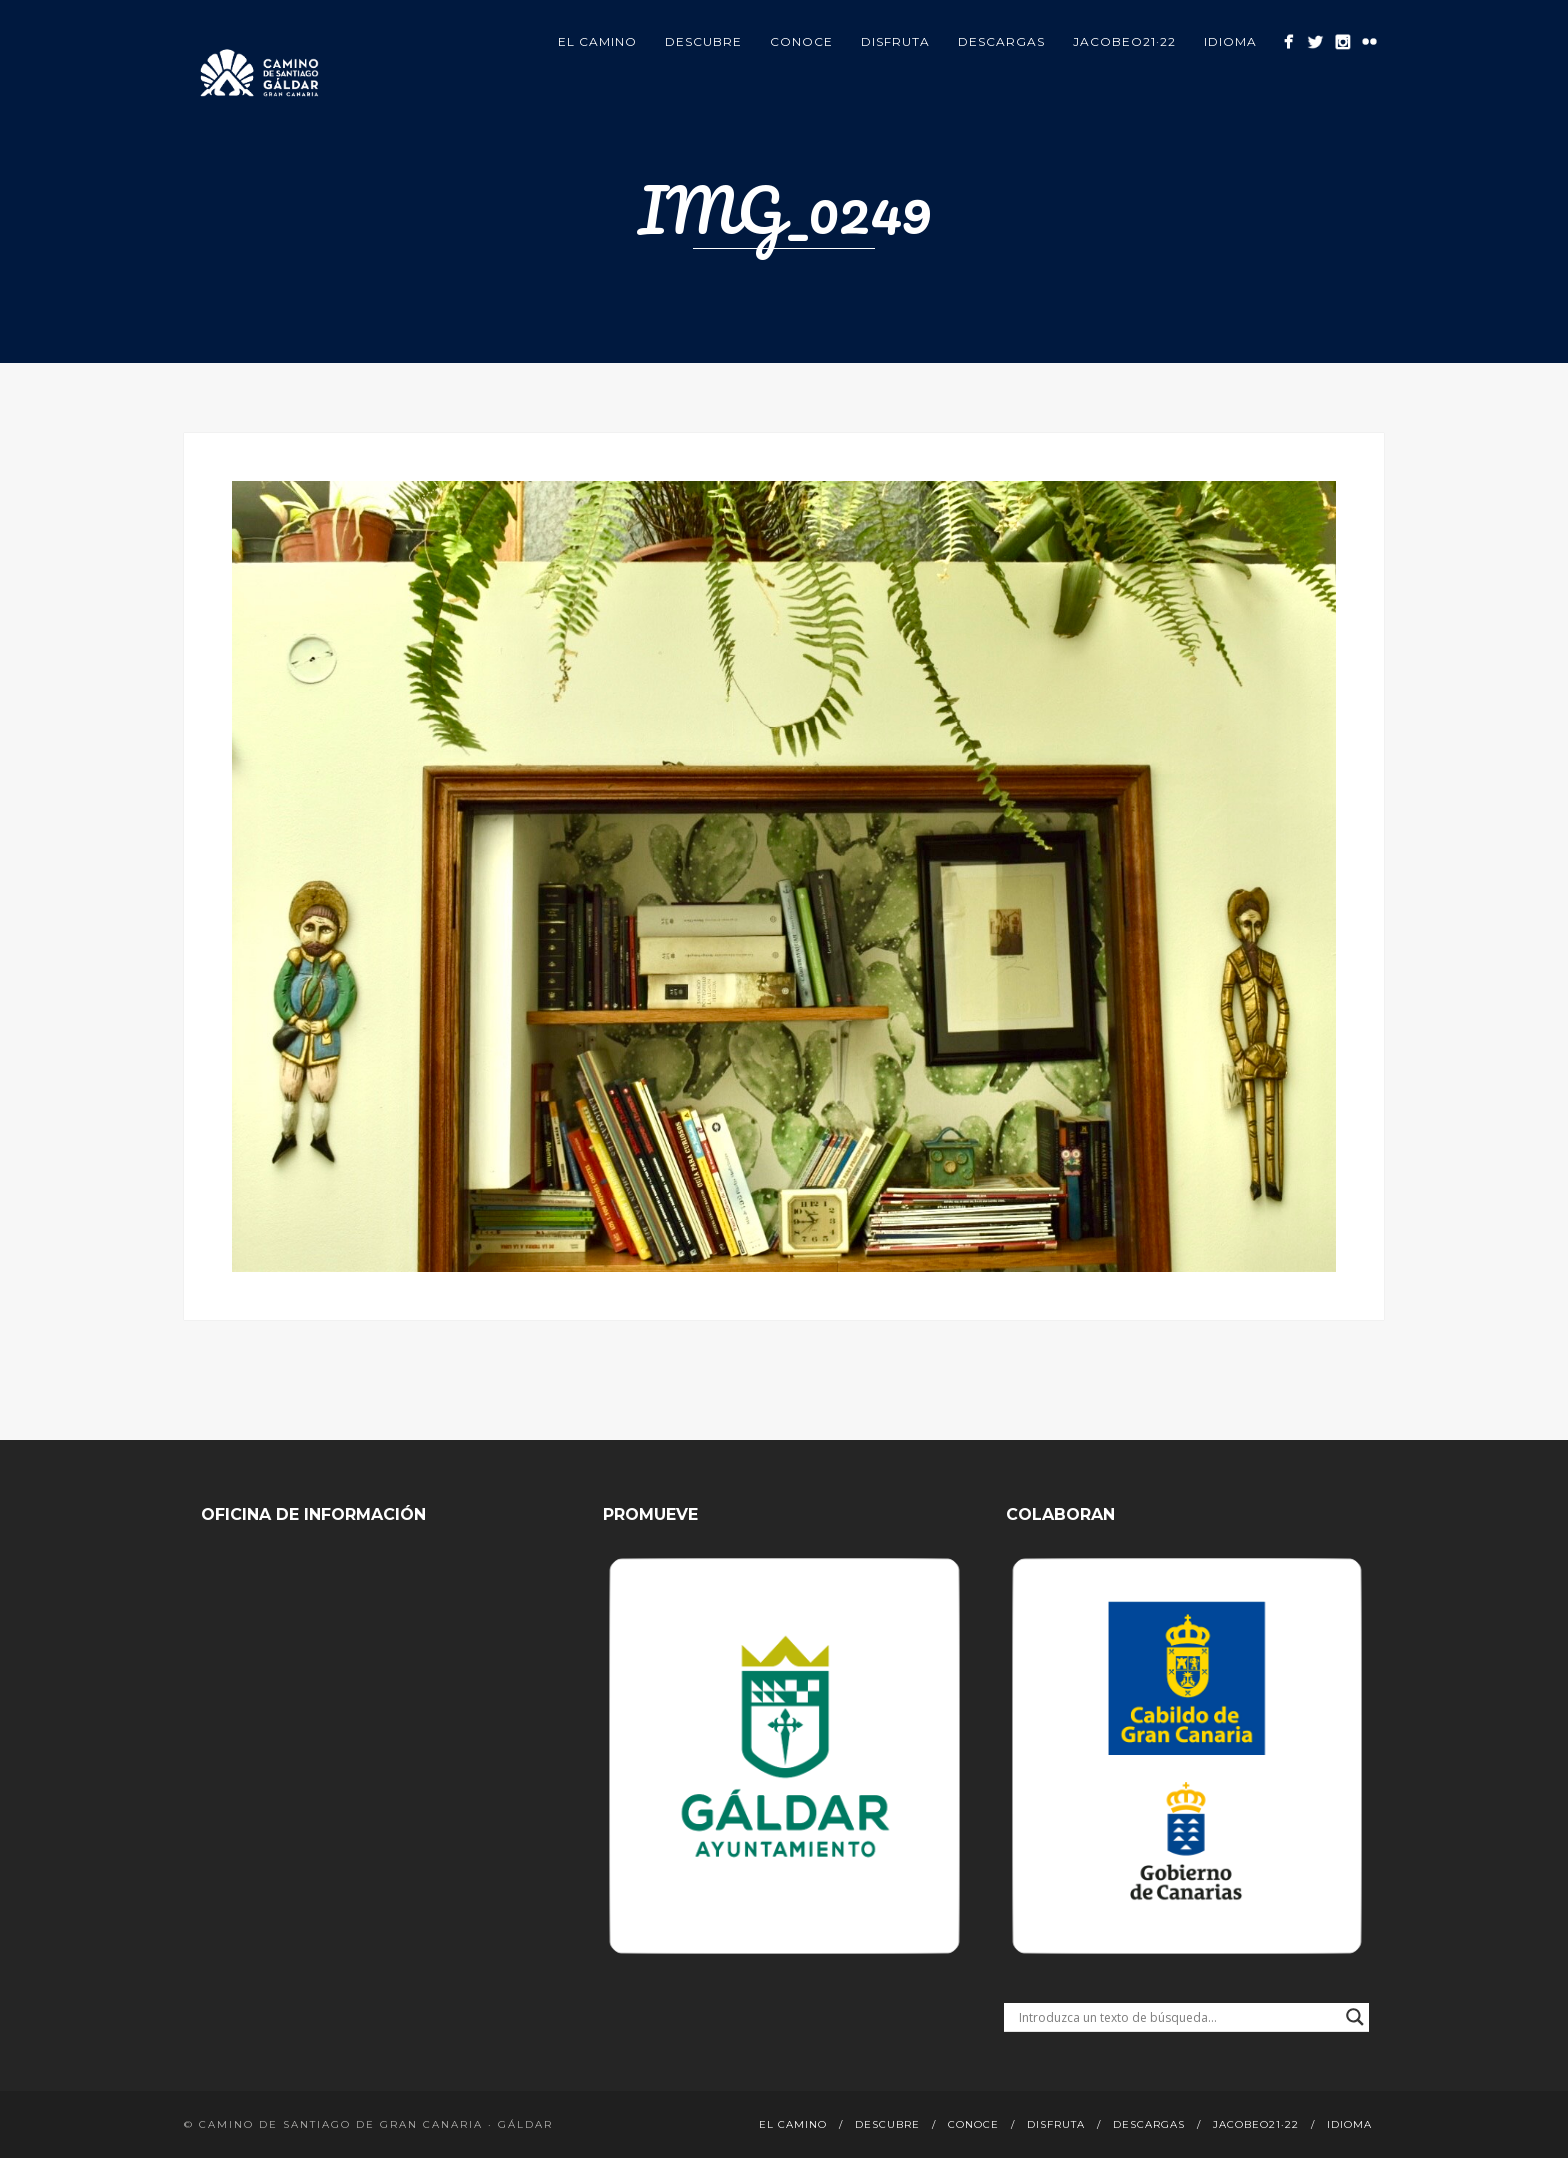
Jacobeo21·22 (1124, 41)
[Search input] (1177, 2017)
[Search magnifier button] (1355, 2017)
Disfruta (895, 41)
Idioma (1230, 41)
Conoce (801, 41)
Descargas (1001, 41)
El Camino (597, 41)
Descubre (703, 41)
